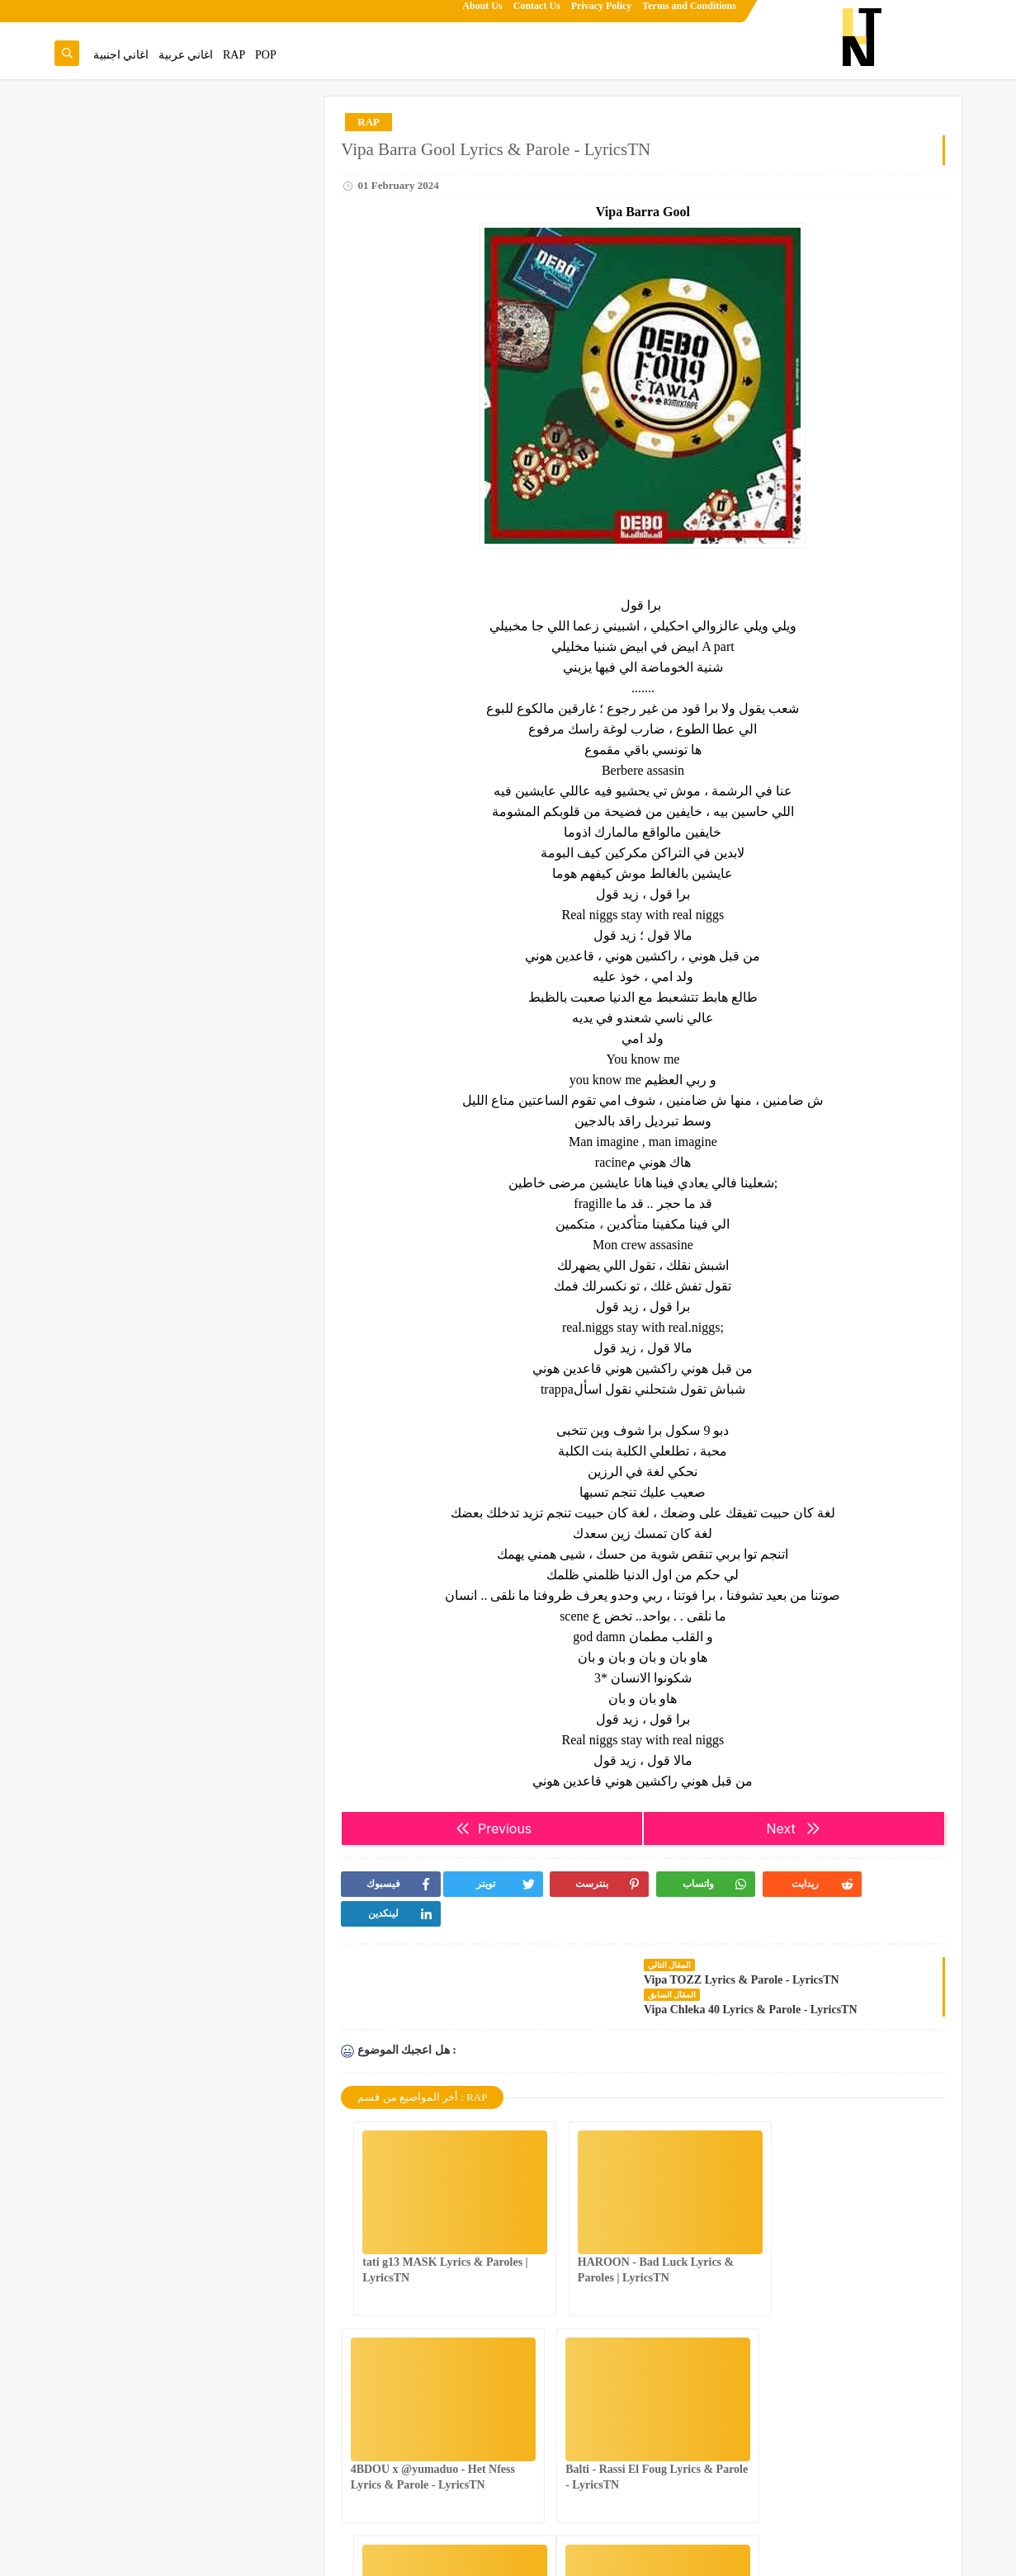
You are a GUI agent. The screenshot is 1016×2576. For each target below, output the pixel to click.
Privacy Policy (601, 13)
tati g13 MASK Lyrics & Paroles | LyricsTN (161, 1159)
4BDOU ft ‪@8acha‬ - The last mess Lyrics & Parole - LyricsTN (153, 268)
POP (265, 55)
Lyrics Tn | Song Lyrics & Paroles (885, 2554)
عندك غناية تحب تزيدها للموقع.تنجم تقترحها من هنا (185, 157)
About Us (483, 13)
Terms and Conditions (690, 13)
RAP (234, 55)
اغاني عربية (186, 55)
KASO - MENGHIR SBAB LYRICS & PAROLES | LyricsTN (157, 852)
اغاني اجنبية (121, 55)
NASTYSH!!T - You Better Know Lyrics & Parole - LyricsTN (157, 352)
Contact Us (536, 13)
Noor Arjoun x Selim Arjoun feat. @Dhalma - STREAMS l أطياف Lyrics (150, 602)
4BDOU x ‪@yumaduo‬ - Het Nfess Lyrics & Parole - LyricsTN (155, 935)
